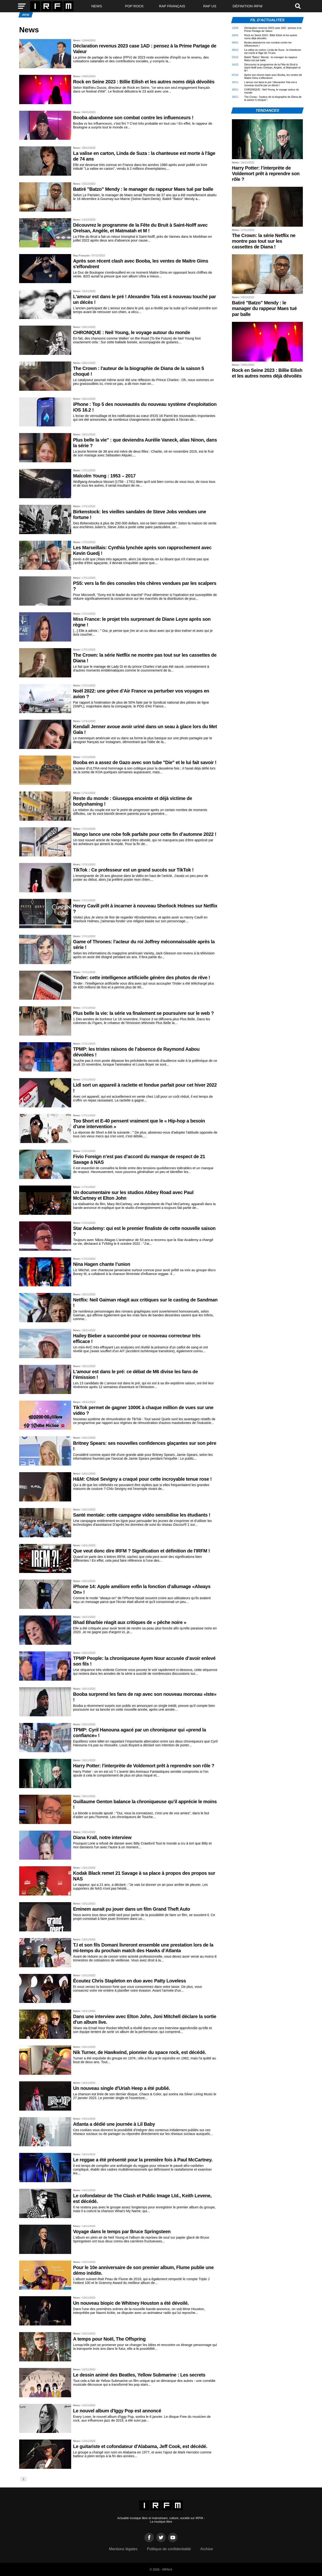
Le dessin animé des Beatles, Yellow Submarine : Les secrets (139, 2374)
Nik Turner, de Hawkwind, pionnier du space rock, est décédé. (139, 2052)
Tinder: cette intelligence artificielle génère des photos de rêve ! (141, 977)
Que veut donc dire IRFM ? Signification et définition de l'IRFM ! (141, 1550)
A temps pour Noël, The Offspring (109, 2339)
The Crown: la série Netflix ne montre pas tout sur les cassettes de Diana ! (264, 241)
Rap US (209, 6)
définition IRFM (247, 6)
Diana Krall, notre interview (102, 1837)
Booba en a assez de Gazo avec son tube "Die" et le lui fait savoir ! (144, 762)
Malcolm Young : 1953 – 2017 (104, 475)
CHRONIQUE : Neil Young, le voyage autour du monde (131, 332)
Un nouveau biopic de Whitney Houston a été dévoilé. (131, 2303)
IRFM (26, 15)
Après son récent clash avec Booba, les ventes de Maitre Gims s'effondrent (273, 76)
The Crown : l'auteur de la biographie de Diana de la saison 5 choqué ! (272, 98)
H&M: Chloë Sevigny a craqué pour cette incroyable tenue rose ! (142, 1479)
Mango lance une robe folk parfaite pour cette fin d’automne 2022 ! (144, 834)
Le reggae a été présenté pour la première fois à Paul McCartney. (143, 2159)
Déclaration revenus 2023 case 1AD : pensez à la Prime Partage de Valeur (272, 29)
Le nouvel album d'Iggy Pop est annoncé (117, 2410)
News (96, 6)
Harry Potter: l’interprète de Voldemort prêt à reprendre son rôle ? (143, 1765)
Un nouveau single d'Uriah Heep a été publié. (121, 2088)
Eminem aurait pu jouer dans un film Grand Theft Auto (131, 1909)
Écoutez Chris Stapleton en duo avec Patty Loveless (129, 1980)
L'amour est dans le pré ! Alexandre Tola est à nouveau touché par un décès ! (270, 84)
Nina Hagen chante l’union (101, 1264)
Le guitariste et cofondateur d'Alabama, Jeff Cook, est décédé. (140, 2446)
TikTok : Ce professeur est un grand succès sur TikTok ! (133, 869)
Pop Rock (134, 6)
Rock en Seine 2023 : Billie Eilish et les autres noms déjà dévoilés (143, 81)
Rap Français (172, 6)
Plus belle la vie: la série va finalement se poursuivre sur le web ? (143, 1013)
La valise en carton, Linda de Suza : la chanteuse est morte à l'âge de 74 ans (272, 51)
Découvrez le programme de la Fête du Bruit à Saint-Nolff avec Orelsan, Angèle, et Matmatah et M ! (272, 67)
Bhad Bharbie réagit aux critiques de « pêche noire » (129, 1622)
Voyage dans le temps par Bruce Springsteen (122, 2231)
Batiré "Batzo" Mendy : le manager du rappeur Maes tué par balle (143, 189)
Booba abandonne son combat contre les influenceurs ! (133, 117)
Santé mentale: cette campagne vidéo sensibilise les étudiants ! (141, 1515)
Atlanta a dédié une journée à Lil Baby (114, 2124)
